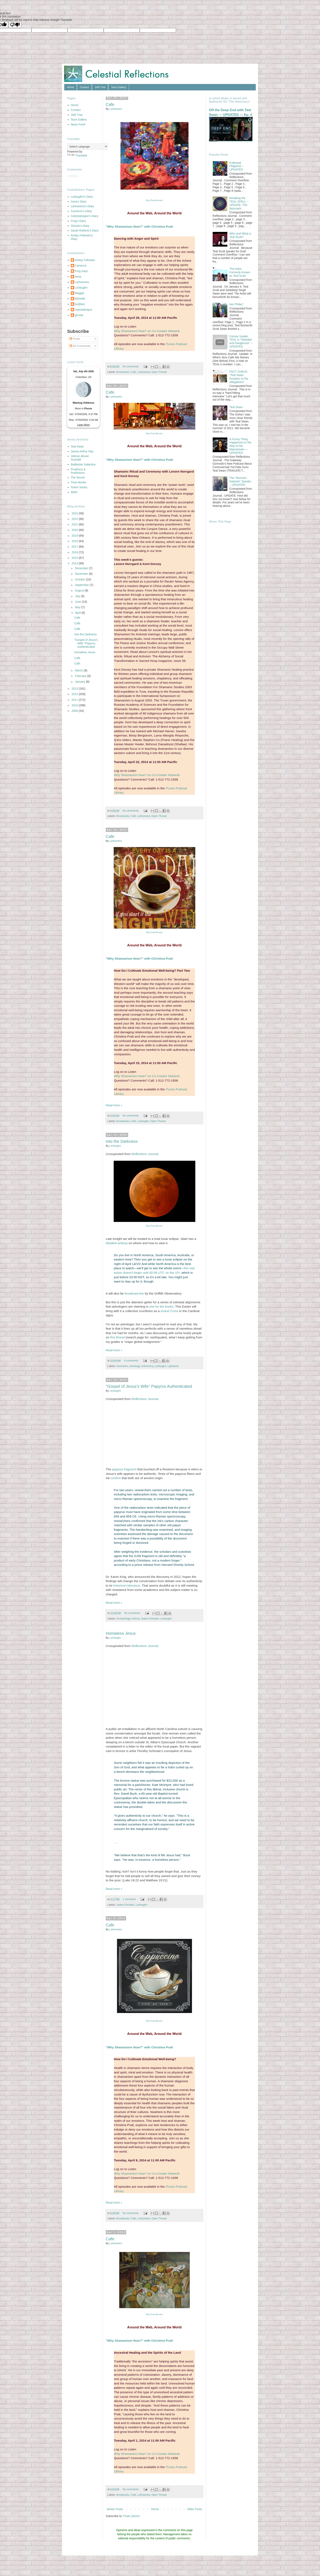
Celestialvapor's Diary (84, 216)
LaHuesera (144, 372)
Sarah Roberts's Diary (85, 230)
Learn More (83, 424)
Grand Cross (169, 1311)
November (82, 573)
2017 (75, 546)
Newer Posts (115, 2509)
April (78, 612)
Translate (77, 155)
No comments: (131, 366)
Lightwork (173, 1366)
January (80, 681)
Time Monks (78, 482)
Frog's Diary (78, 221)
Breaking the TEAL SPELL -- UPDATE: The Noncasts (239, 203)
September (82, 585)
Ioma (78, 276)
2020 (75, 530)
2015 (75, 557)
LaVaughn (143, 1121)
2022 (75, 519)
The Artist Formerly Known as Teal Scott (239, 272)
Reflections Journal (144, 1154)
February (81, 676)
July (78, 596)
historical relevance (126, 1585)
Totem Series (79, 487)
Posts (75, 338)
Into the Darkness (122, 1141)
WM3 (74, 492)
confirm (116, 1478)
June (78, 601)
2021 (75, 524)
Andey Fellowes (85, 260)
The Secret (78, 477)
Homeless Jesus (121, 1633)
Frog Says (81, 271)
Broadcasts (122, 372)
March (79, 670)
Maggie (79, 293)
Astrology (134, 1366)
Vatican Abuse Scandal (80, 457)
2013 (75, 688)
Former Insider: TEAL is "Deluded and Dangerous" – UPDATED (240, 341)
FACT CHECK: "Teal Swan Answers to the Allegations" (238, 376)
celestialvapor (83, 309)
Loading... (73, 175)
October (80, 579)
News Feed (78, 124)
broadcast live (134, 1293)
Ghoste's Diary (80, 225)
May (78, 607)
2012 (75, 694)
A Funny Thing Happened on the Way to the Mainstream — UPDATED (240, 445)
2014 (75, 563)
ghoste (79, 315)
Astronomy (147, 1366)
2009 (75, 710)
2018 (75, 541)
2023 (75, 513)
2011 (75, 699)
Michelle (80, 298)
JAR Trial (100, 87)
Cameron (81, 265)
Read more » (114, 1105)
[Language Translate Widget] (87, 146)
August (79, 590)
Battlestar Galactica (83, 464)
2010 (75, 705)
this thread (117, 1337)
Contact (84, 87)
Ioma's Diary (79, 201)
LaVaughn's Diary (82, 196)
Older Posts (194, 2509)
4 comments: (132, 1360)
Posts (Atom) (131, 2516)
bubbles (80, 304)
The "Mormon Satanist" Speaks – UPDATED (240, 481)
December (82, 568)
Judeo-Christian (150, 1618)
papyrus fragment (124, 1469)
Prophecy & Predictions (78, 471)
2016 (75, 552)
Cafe (110, 104)
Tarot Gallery (118, 87)
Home (70, 87)
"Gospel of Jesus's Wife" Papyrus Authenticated (149, 1386)
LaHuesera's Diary (82, 206)
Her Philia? (236, 304)
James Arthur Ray (82, 451)
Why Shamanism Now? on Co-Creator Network (147, 331)
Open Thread (159, 372)
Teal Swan (77, 446)
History (136, 1618)
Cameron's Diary (81, 211)
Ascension (122, 1366)
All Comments (80, 346)
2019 (75, 535)
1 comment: (130, 1899)
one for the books (161, 1306)
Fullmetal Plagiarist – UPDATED (236, 166)
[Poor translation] (14, 24)
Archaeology (123, 1618)
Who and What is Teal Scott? (240, 235)
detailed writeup (117, 1243)
